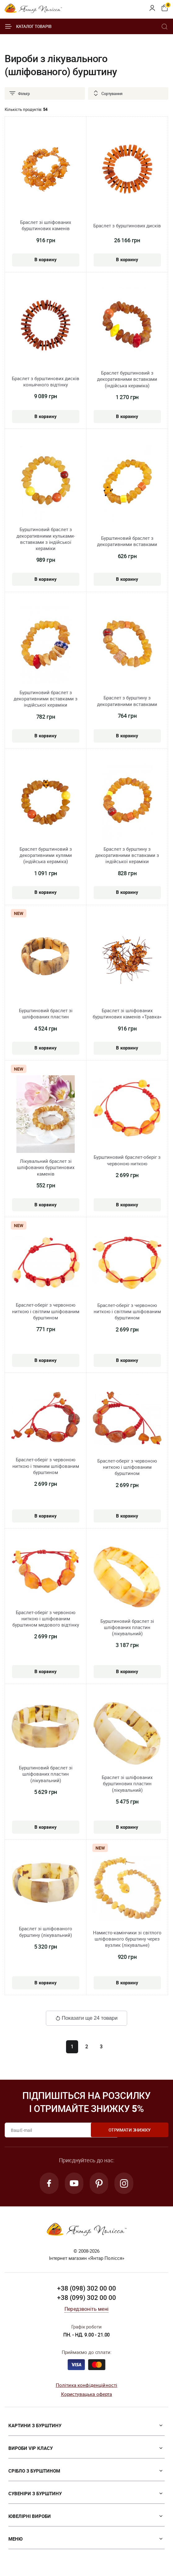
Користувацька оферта (86, 2395)
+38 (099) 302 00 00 (86, 2298)
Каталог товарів (28, 26)
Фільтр (19, 93)
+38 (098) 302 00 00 (86, 2289)
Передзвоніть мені (86, 2309)
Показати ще (86, 2018)
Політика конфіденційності (87, 2386)
